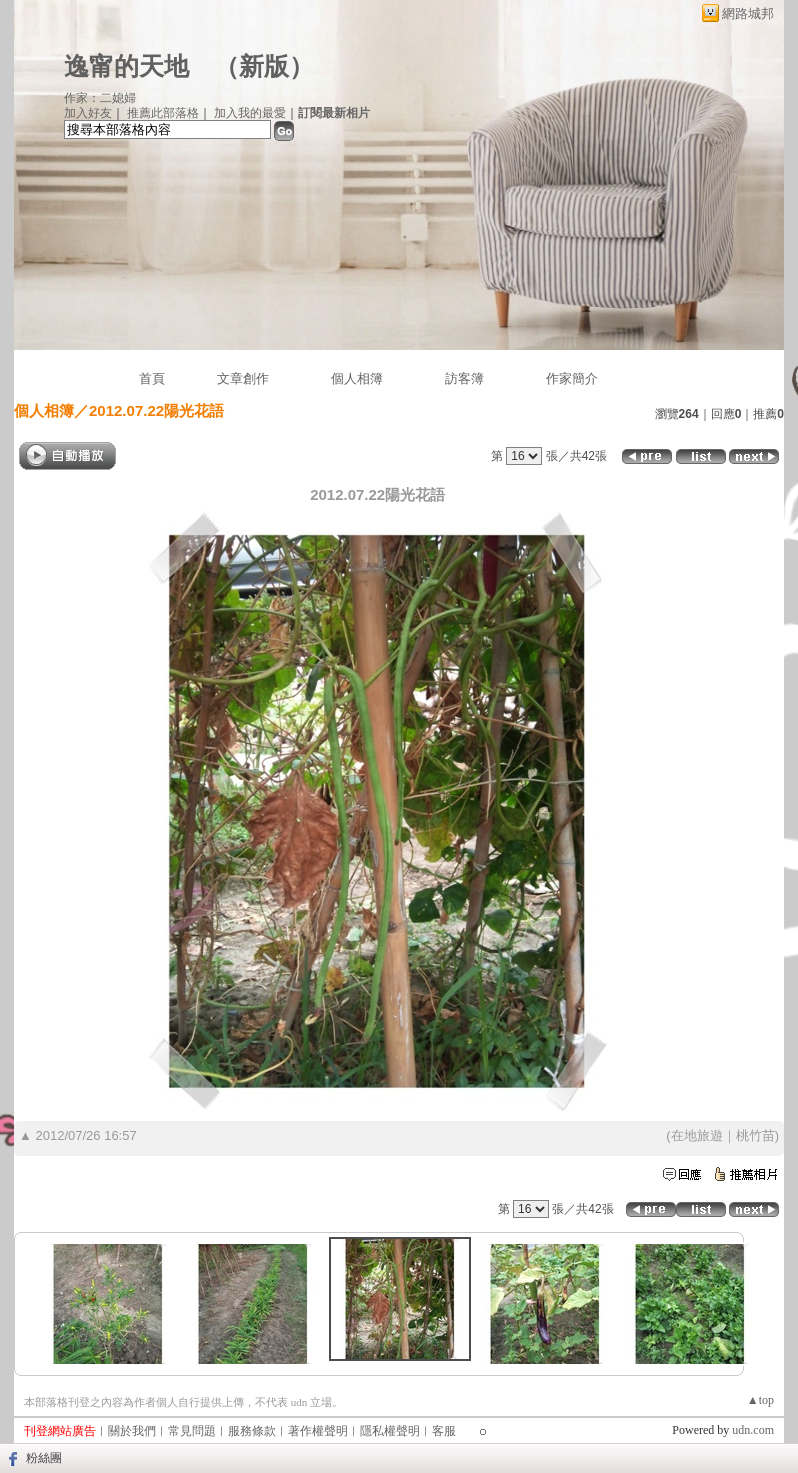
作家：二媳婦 (100, 98)
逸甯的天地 (126, 66)
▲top (760, 1400)
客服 (444, 1431)
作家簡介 (572, 378)
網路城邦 (748, 13)
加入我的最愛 (250, 113)
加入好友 (88, 113)
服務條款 (252, 1431)
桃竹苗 (755, 1135)
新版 (264, 66)
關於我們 (132, 1431)
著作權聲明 (318, 1431)
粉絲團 (44, 1458)
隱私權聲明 (390, 1431)
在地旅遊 (697, 1135)
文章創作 (243, 378)
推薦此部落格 (163, 113)
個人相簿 (357, 378)
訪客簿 (464, 378)
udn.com (753, 1430)
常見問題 (192, 1431)
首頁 (152, 378)
